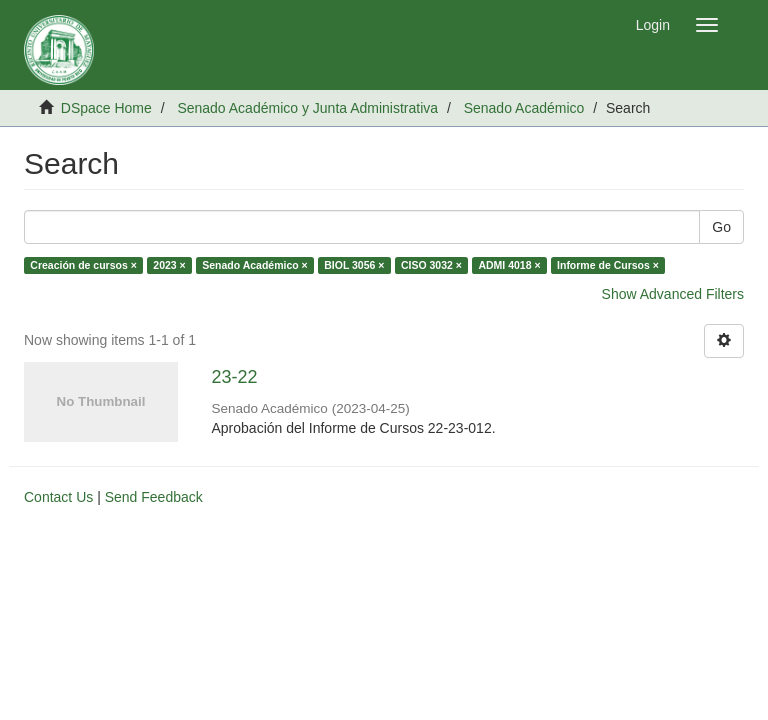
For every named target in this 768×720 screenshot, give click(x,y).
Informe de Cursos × (608, 265)
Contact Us (58, 497)
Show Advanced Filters (673, 294)
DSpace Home (106, 108)
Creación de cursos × (83, 265)
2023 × (169, 265)
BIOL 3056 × (354, 265)
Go (721, 227)
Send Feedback (154, 497)
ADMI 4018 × (509, 265)
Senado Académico (524, 108)
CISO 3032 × (431, 265)
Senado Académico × (255, 265)
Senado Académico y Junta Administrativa (307, 108)
